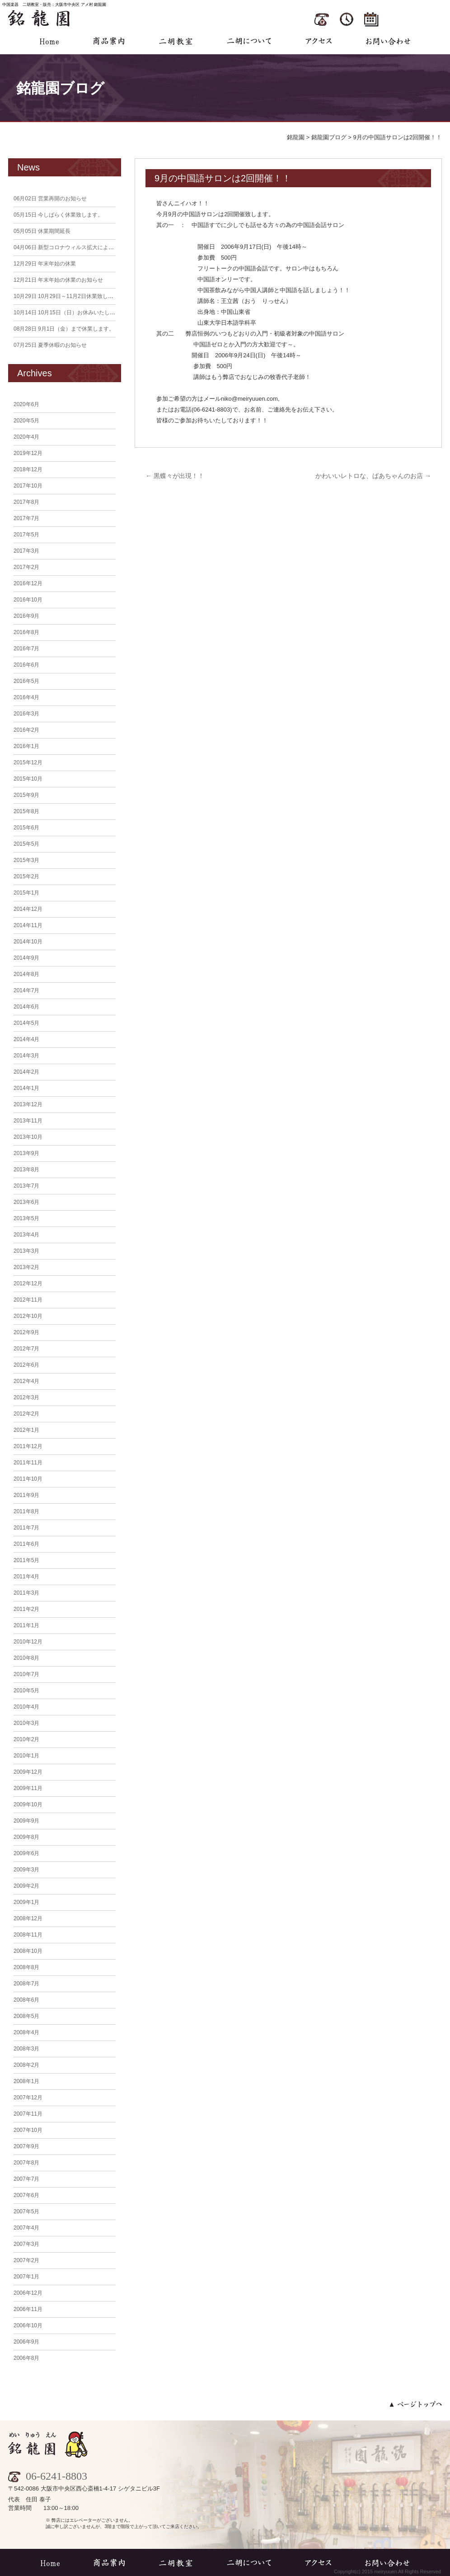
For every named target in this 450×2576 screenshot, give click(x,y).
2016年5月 (26, 681)
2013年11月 (28, 1121)
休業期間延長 (42, 231)
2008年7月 (26, 1983)
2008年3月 (26, 2049)
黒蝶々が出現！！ (174, 475)
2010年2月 (26, 1739)
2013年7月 (26, 1186)
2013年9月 (26, 1153)
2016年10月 (28, 600)
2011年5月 (26, 1560)
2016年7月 (26, 648)
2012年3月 (26, 1397)
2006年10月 (28, 2325)
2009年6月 (26, 1853)
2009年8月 (26, 1837)
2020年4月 (26, 437)
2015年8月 (26, 811)
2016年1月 (26, 746)
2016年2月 (26, 730)
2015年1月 (26, 893)
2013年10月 (28, 1137)
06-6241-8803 (47, 2476)
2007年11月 (28, 2114)
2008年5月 (26, 2016)
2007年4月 (26, 2228)
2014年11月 (28, 925)
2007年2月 (26, 2260)
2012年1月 (26, 1430)
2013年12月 (28, 1104)
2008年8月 (26, 1967)
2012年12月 (28, 1283)
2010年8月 (26, 1658)
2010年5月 (26, 1690)
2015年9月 (26, 795)
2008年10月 (28, 1951)
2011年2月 (26, 1609)
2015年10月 (28, 779)
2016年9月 (26, 616)
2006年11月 (28, 2309)
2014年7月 (26, 990)
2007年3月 (26, 2244)
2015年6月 (26, 827)
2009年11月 (28, 1788)
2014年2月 (26, 1072)
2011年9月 (26, 1495)
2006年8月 (26, 2358)
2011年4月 (26, 1576)
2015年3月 (26, 860)
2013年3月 (26, 1251)
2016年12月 (28, 583)
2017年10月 (28, 486)
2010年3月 (26, 1723)
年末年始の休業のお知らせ (58, 280)
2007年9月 (26, 2146)
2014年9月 (26, 958)
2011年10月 (28, 1479)
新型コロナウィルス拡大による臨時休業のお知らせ (88, 247)
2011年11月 (28, 1462)
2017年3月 (26, 551)
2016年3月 (26, 713)
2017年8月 (26, 502)
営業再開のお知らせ (50, 198)
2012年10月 (28, 1316)
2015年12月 (28, 762)
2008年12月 (28, 1918)
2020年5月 (26, 420)
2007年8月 (26, 2162)
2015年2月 (26, 876)
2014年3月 (26, 1055)
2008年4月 (26, 2032)
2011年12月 (28, 1446)
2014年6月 (26, 1007)
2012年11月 (28, 1300)
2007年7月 (26, 2179)
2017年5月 (26, 534)
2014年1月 (26, 1088)
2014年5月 (26, 1023)
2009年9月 (26, 1821)
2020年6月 (26, 404)
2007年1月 (26, 2276)
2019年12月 (28, 453)
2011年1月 (26, 1625)
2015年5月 (26, 844)
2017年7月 (26, 518)
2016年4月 (26, 697)
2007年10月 (28, 2130)
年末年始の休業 (45, 263)
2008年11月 (28, 1935)
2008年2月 (26, 2065)
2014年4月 (26, 1039)
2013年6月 (26, 1202)
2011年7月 (26, 1528)
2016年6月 (26, 665)
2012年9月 (26, 1332)
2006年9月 (26, 2342)
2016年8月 (26, 632)
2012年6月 (26, 1365)
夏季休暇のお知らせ (50, 345)
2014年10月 (28, 941)
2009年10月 (28, 1804)
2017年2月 (26, 567)
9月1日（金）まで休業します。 (64, 329)
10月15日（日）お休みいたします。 (70, 312)
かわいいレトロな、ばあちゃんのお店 (373, 475)
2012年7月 (26, 1348)
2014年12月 (28, 909)
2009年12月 (28, 1772)
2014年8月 (26, 974)
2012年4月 (26, 1381)
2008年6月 (26, 2000)
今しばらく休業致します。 (58, 215)
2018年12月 (28, 469)
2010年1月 (26, 1755)
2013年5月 (26, 1218)
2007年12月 (28, 2097)
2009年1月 (26, 1902)
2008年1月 (26, 2081)
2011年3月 (26, 1593)
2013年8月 (26, 1169)
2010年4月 (26, 1707)
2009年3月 (26, 1869)
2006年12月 (28, 2293)
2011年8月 (26, 1511)
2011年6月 (26, 1544)
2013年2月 (26, 1267)
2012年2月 (26, 1414)
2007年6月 (26, 2195)
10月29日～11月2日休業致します (66, 296)
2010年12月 (28, 1641)
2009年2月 (26, 1886)
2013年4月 (26, 1234)
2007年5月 (26, 2211)
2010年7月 (26, 1674)
